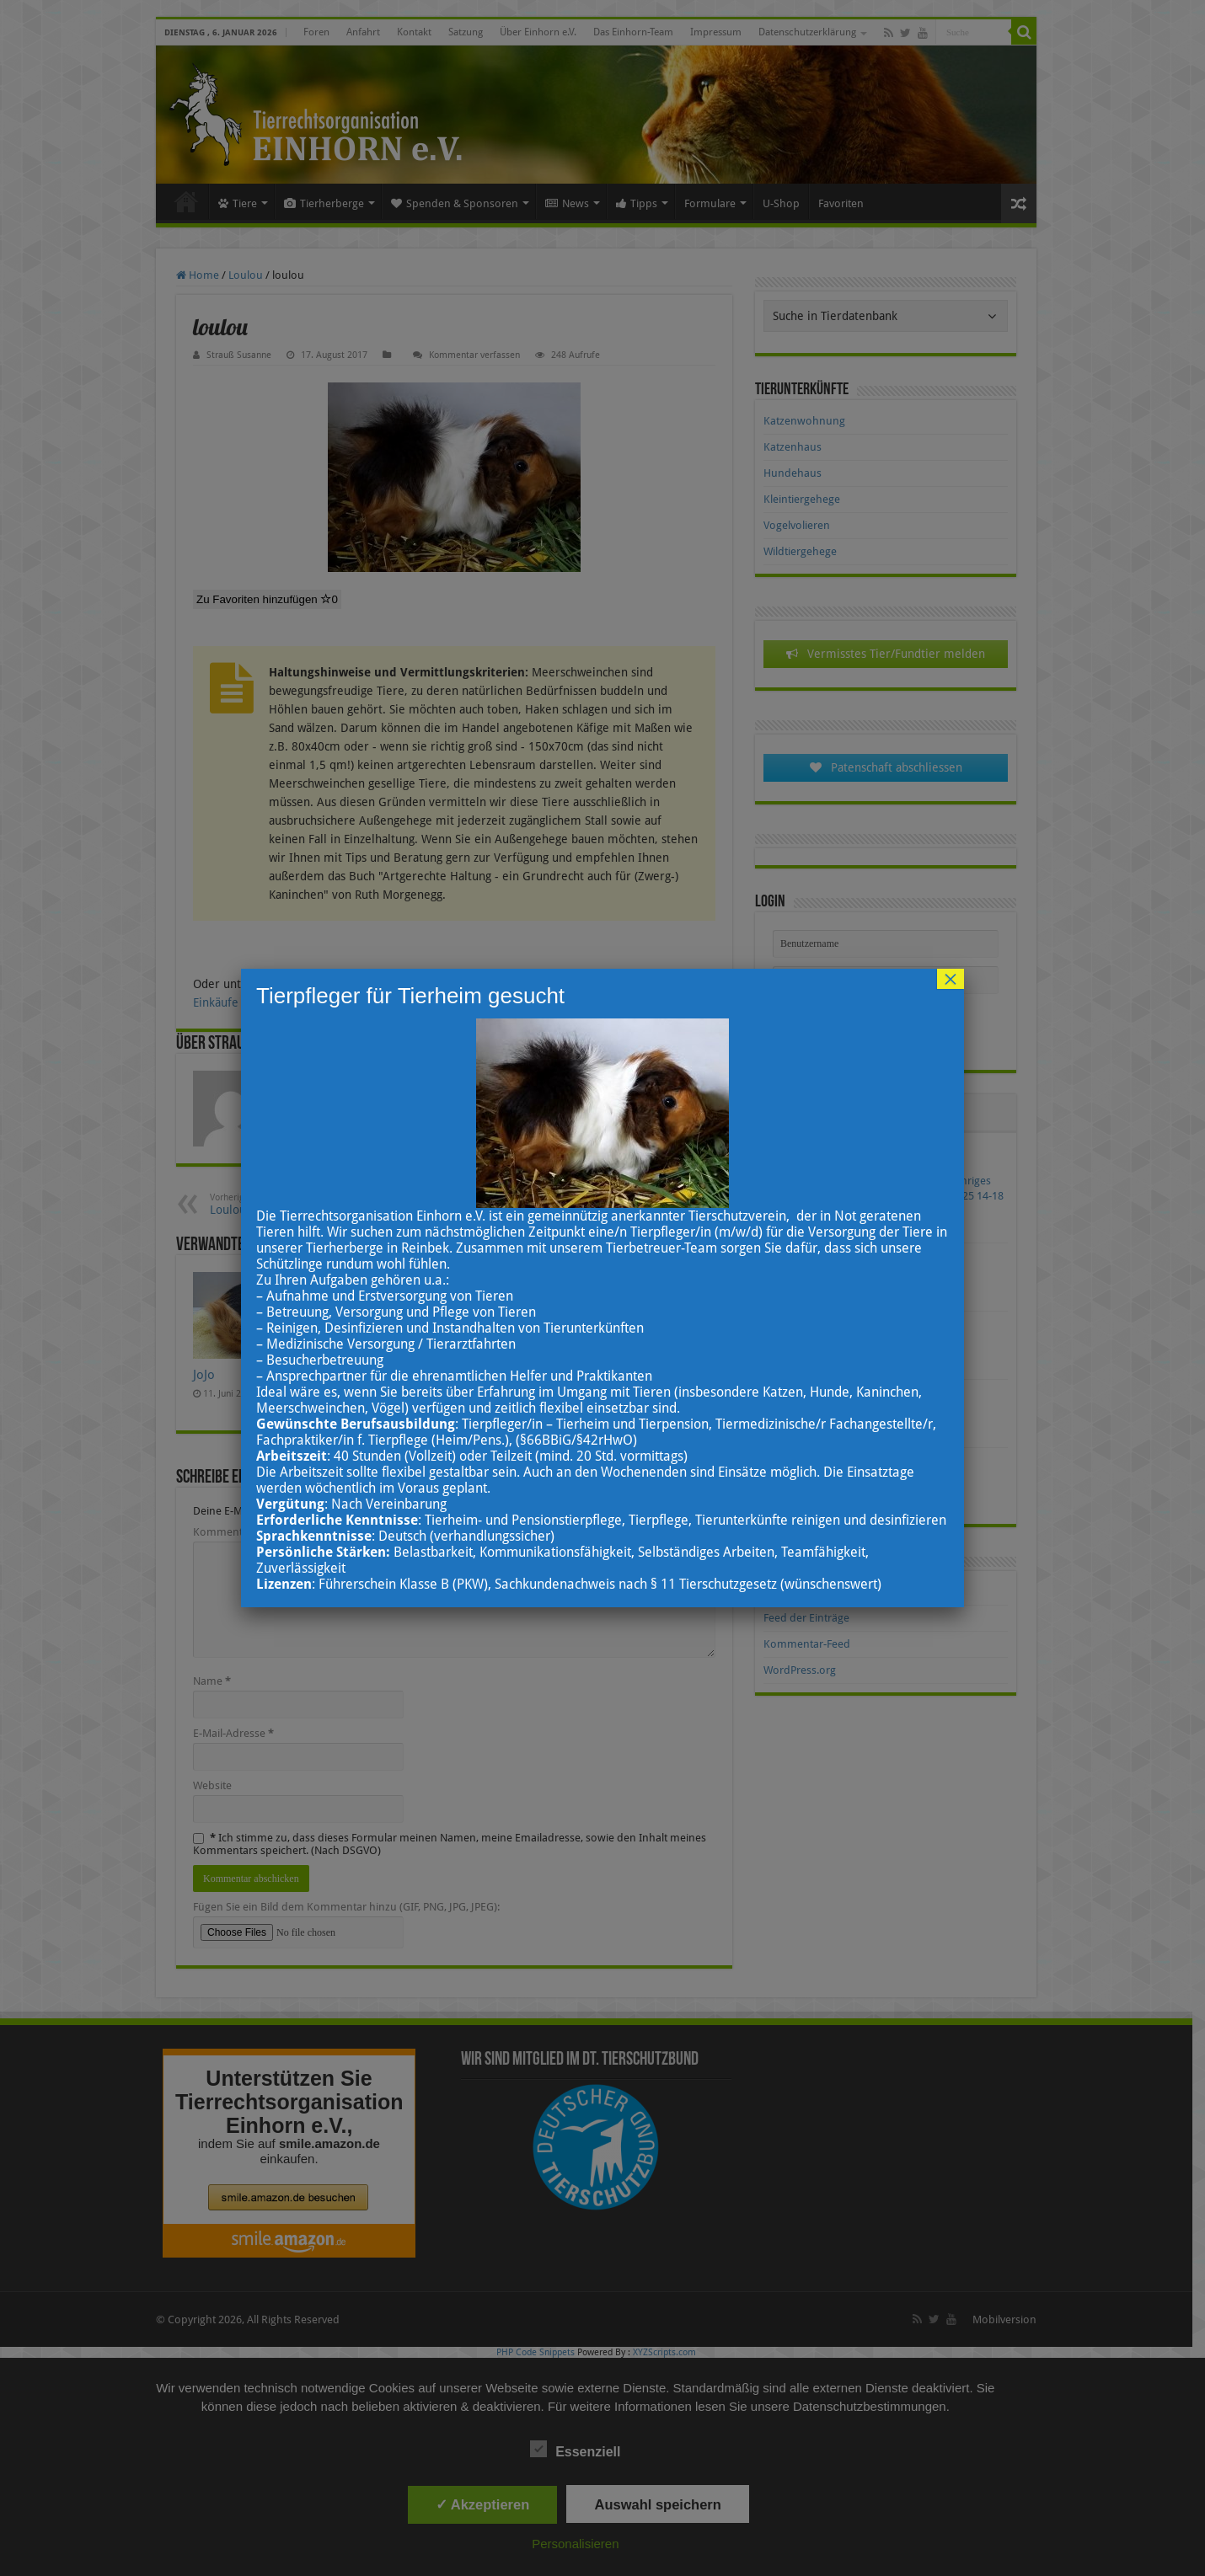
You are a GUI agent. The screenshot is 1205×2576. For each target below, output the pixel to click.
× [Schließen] (950, 979)
